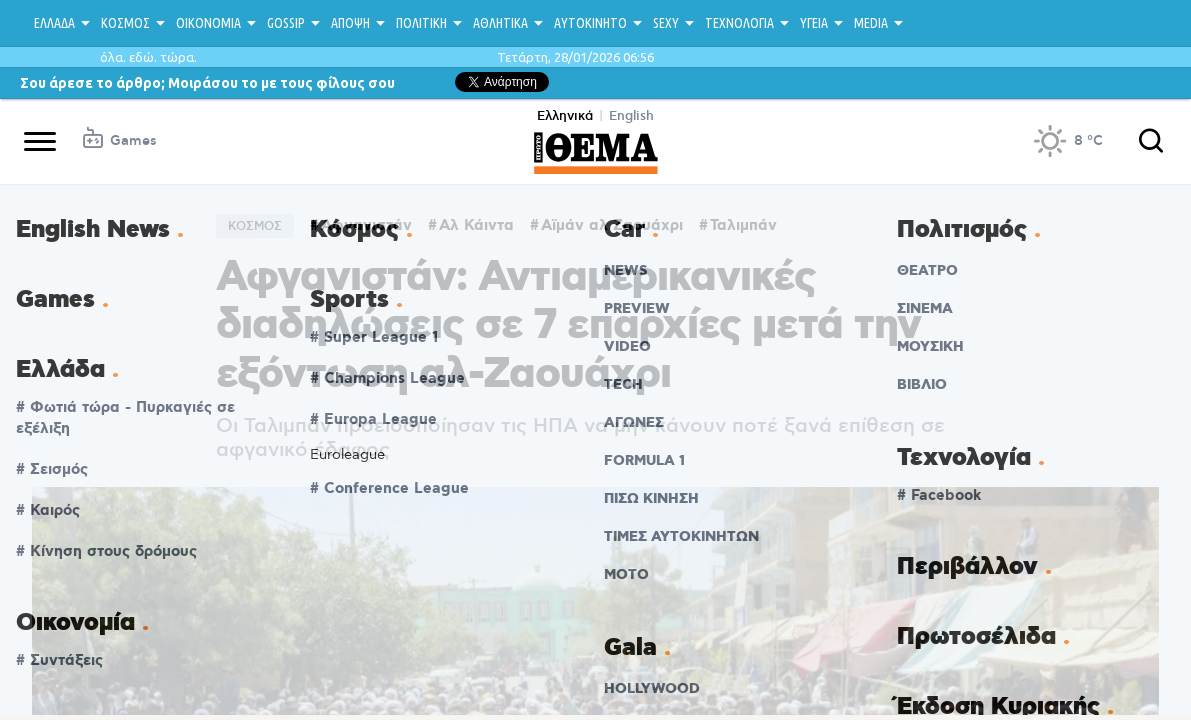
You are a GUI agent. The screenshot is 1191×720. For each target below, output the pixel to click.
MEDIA (871, 23)
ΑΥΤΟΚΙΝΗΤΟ (590, 23)
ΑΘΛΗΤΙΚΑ (500, 23)
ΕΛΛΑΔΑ (54, 23)
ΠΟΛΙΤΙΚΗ (421, 23)
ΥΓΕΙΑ (814, 23)
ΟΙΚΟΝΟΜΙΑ (208, 23)
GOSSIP (286, 23)
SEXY (666, 23)
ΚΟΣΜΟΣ (125, 23)
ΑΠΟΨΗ (350, 23)
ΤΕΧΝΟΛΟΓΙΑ (739, 23)
